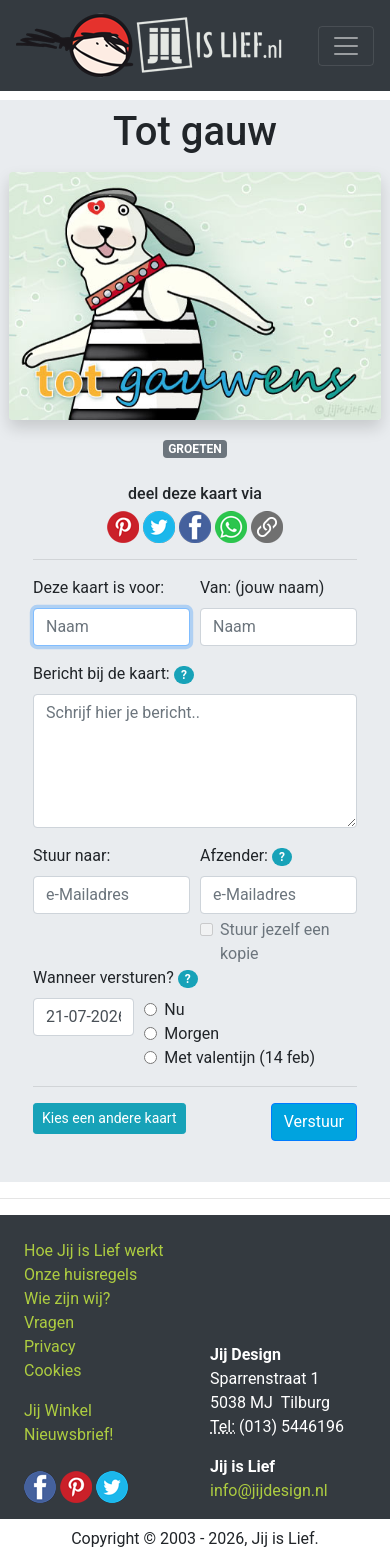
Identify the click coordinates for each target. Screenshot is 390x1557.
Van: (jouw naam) (262, 587)
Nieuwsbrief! (68, 1434)
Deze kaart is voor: (98, 587)
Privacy (50, 1346)
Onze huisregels (80, 1274)
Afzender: (246, 856)
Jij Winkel (58, 1410)
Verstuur (314, 1121)
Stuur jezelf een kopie (275, 941)
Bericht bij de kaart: (113, 674)
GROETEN (195, 449)
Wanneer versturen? (115, 978)
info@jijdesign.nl (269, 1490)
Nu (174, 1009)
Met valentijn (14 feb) (239, 1057)
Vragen (49, 1322)
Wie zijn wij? (67, 1298)
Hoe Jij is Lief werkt (93, 1250)
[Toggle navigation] (346, 46)
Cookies (52, 1370)
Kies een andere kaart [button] (109, 1118)
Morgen (191, 1033)
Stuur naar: (71, 855)
